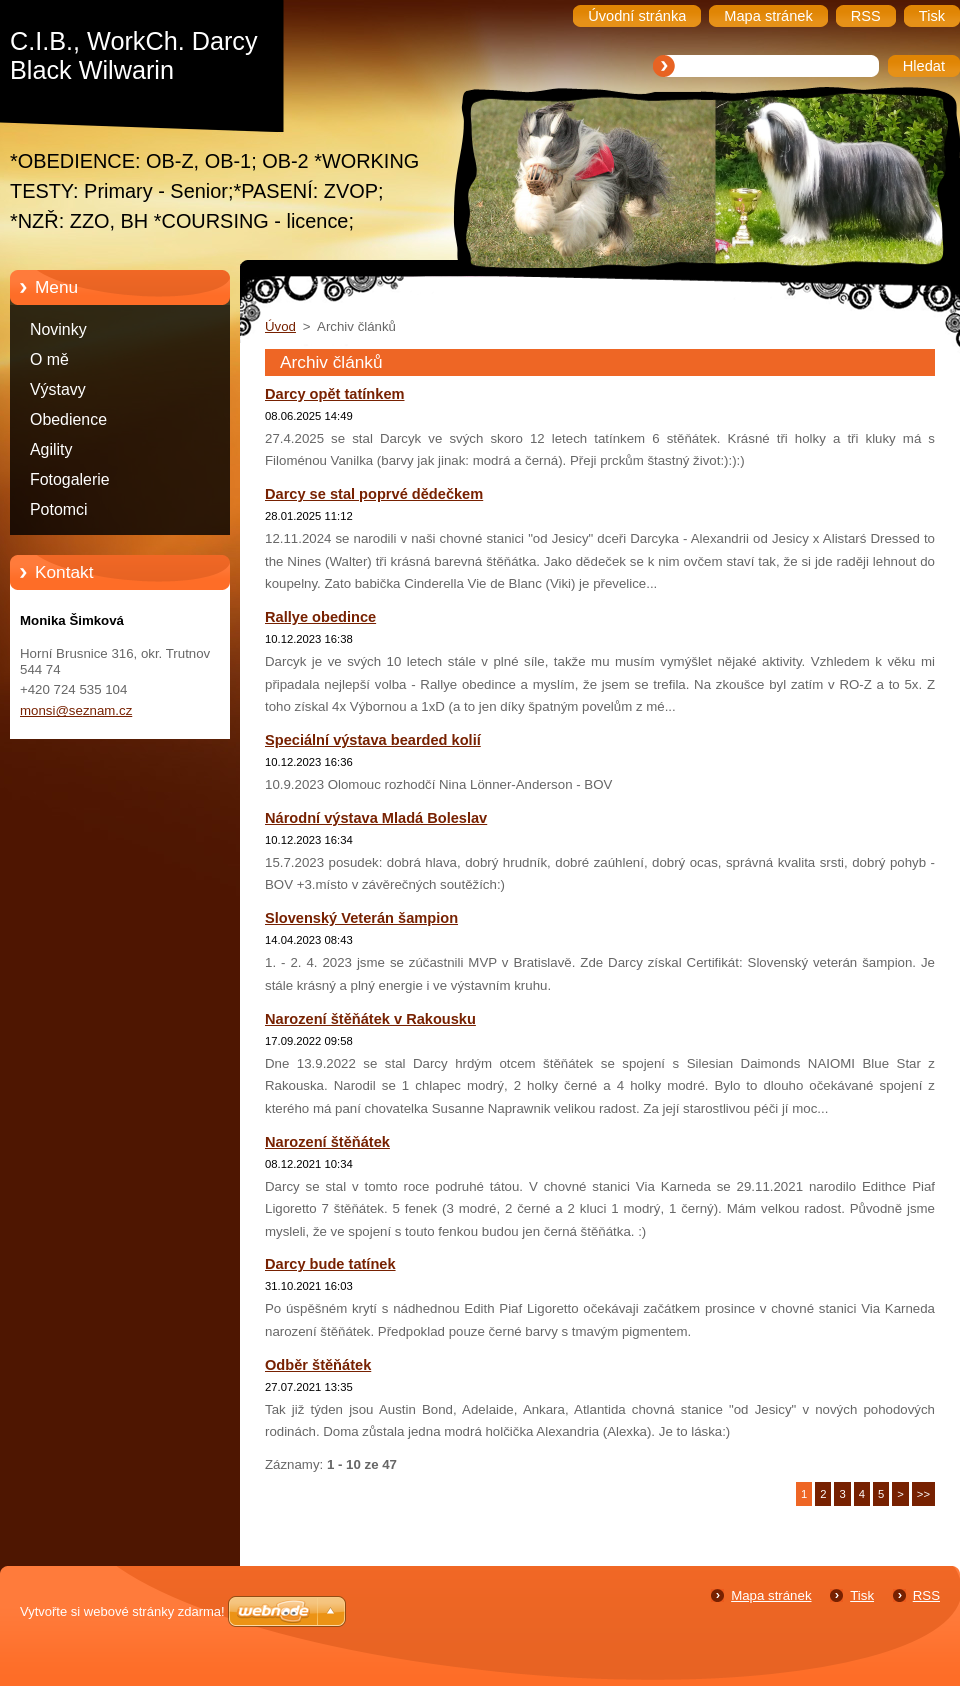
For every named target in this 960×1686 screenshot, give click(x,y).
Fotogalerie (70, 479)
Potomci (59, 509)
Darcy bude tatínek (330, 1264)
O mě (49, 359)
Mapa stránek (771, 1595)
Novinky (58, 329)
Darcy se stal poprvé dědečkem (374, 494)
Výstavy (58, 389)
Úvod (280, 326)
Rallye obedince (320, 617)
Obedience (68, 419)
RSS (926, 1595)
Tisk (862, 1595)
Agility (51, 449)
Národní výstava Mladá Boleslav (376, 818)
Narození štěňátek (327, 1142)
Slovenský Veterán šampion (361, 918)
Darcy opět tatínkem (335, 394)
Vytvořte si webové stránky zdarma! (122, 1611)
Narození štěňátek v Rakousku (370, 1019)
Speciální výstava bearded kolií (373, 740)
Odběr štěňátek (318, 1365)
